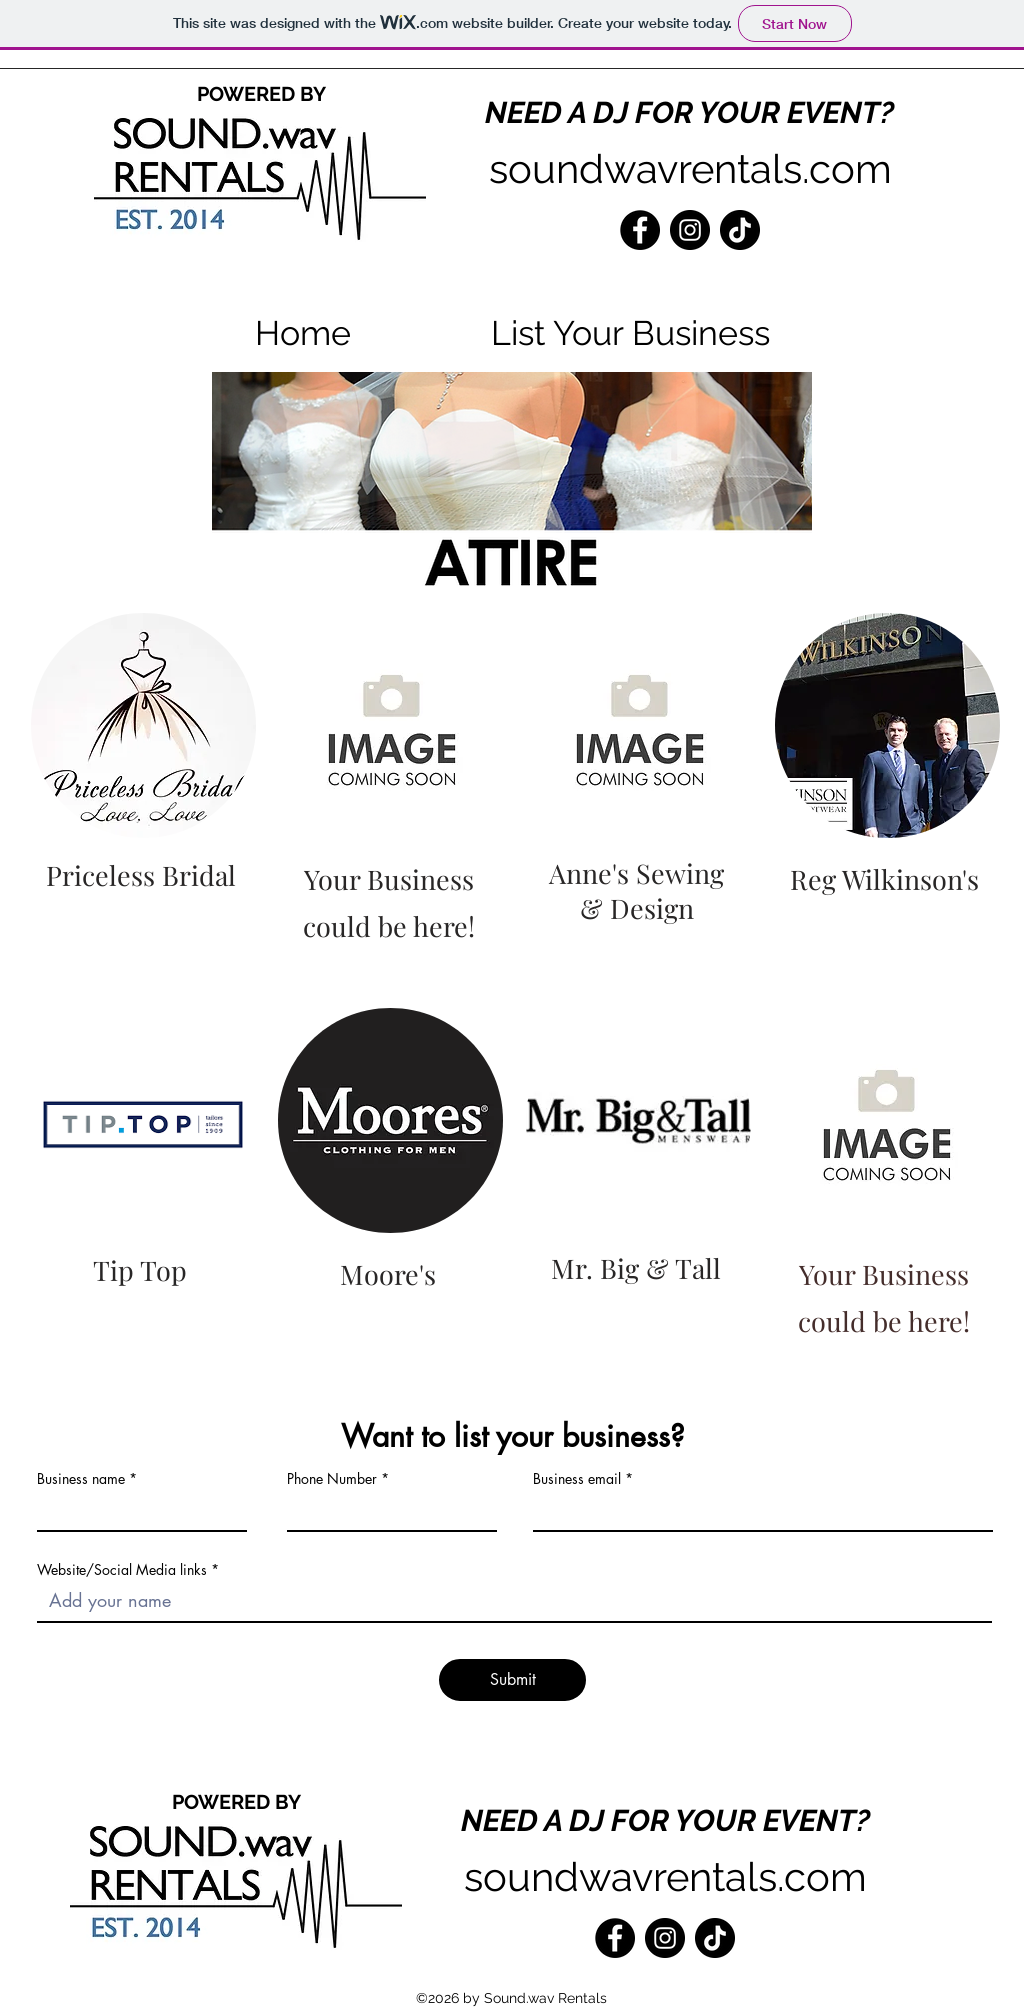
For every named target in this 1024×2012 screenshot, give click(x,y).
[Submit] (512, 1680)
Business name (81, 1479)
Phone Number (332, 1479)
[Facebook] (640, 230)
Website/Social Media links (122, 1570)
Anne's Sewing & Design (636, 890)
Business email (577, 1479)
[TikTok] (740, 230)
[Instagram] (690, 230)
